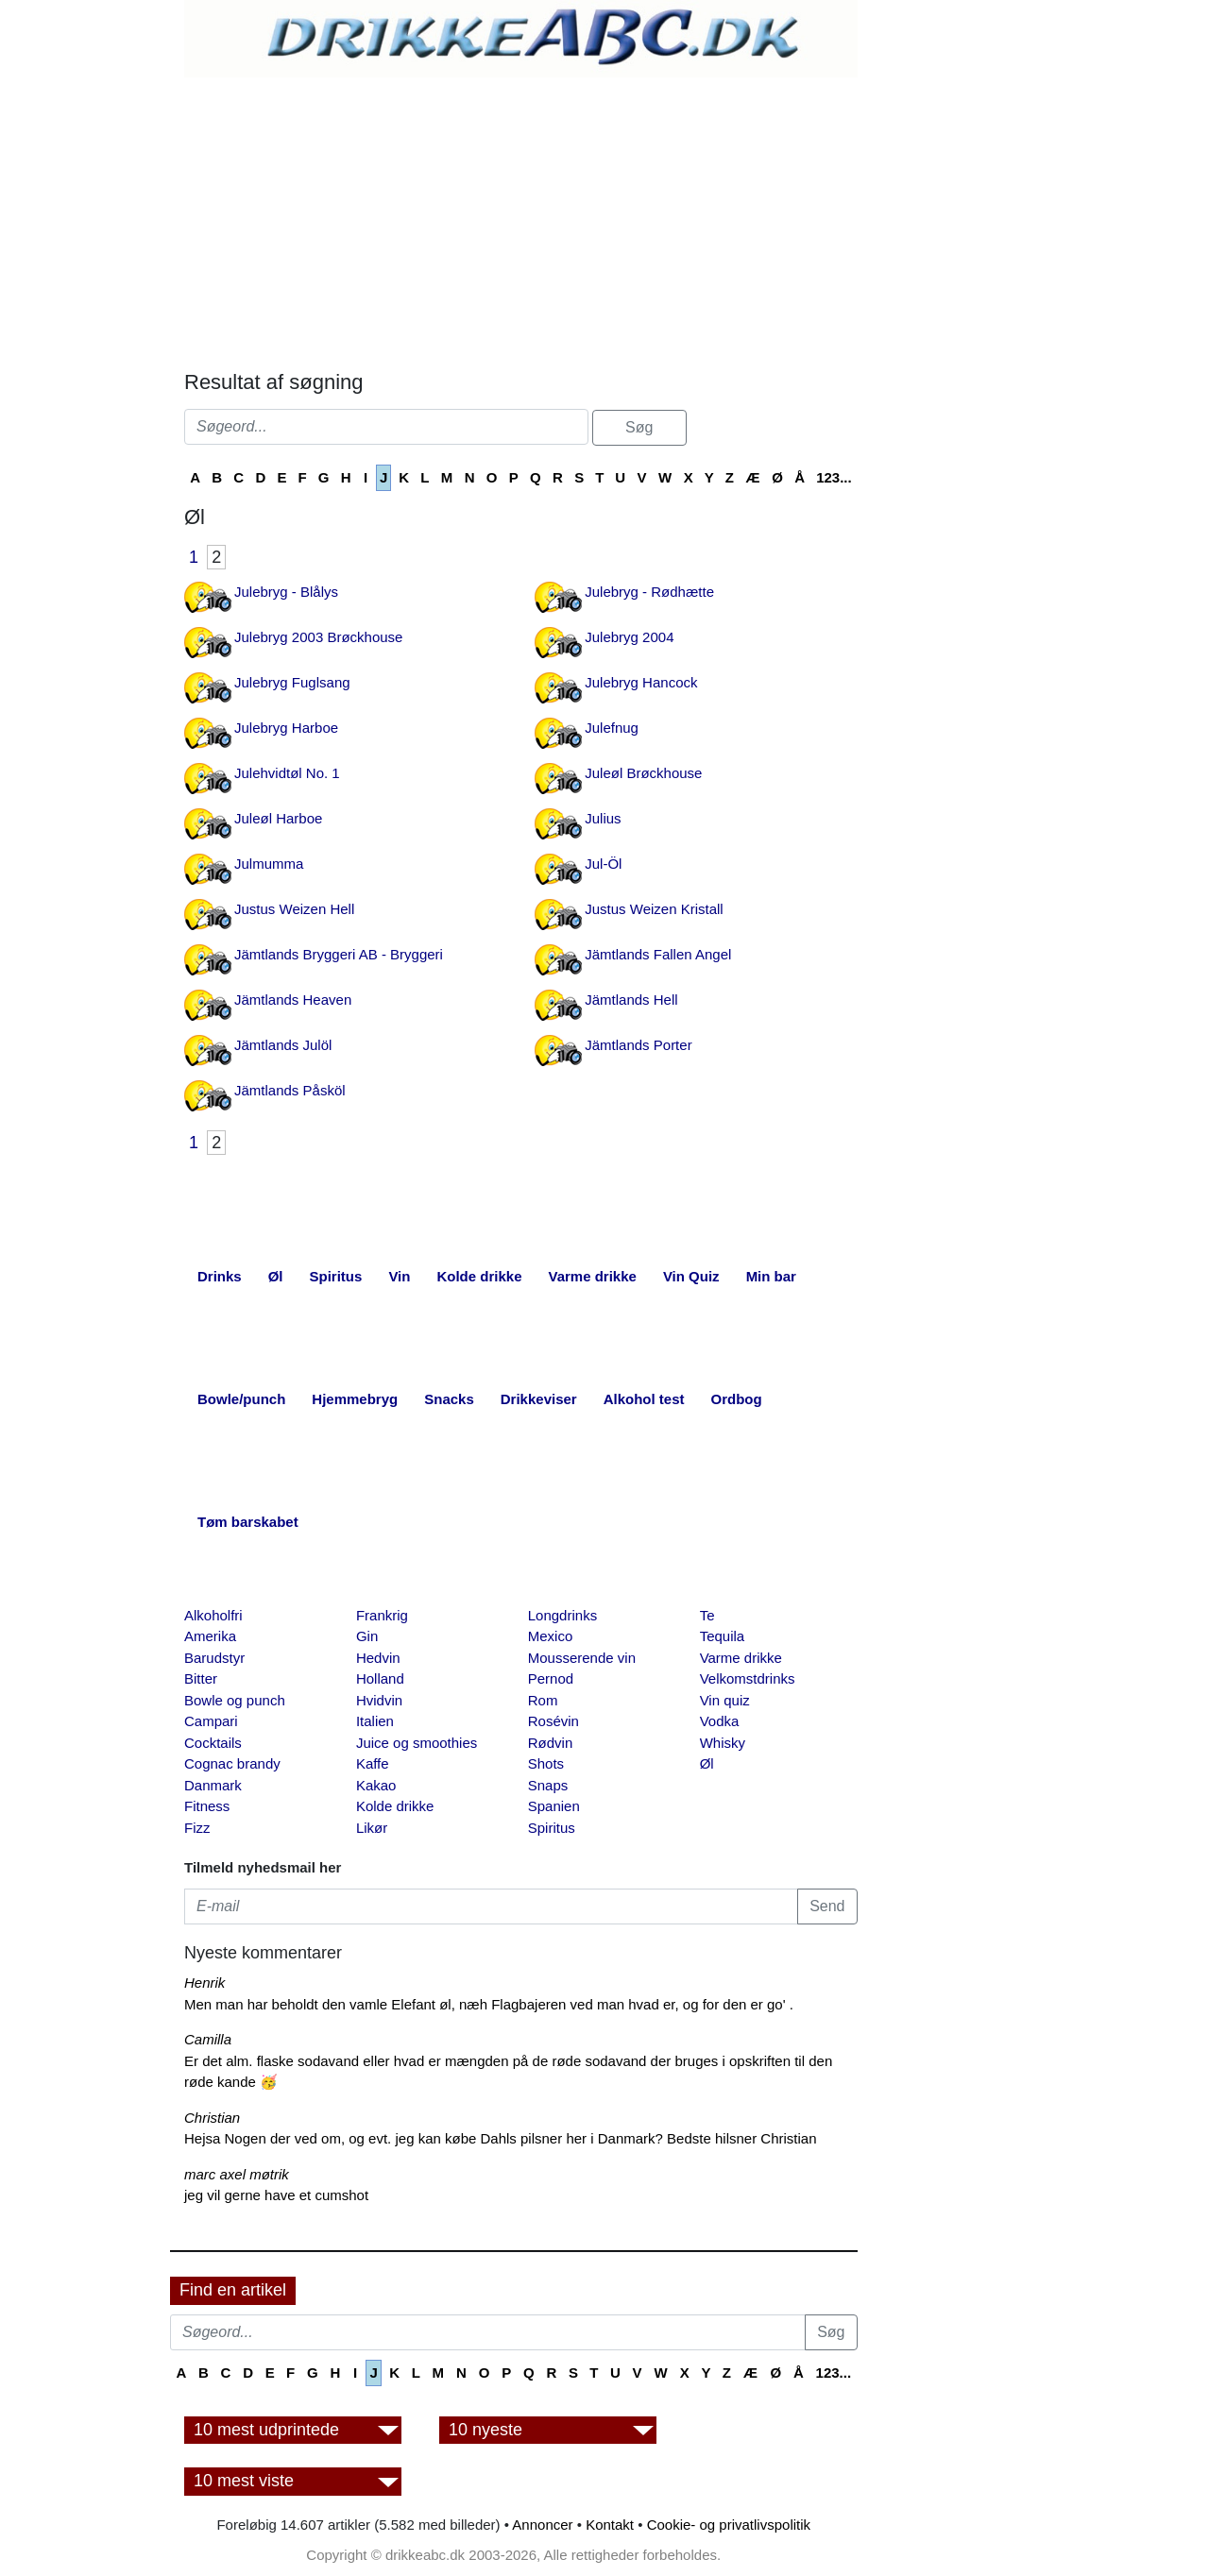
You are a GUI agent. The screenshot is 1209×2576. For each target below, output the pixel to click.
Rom (543, 1700)
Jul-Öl (603, 864)
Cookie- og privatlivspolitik (728, 2525)
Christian (212, 2118)
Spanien (554, 1806)
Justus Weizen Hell (294, 909)
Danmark (213, 1785)
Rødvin (550, 1743)
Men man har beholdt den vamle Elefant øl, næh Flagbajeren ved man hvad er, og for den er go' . (488, 2004)
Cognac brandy (232, 1763)
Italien (375, 1721)
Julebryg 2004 (629, 637)
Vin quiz (725, 1700)
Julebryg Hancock (641, 682)
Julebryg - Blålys (286, 592)
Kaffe (372, 1763)
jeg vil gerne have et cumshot (276, 2195)
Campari (211, 1721)
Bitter (200, 1678)
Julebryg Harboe (286, 728)
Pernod (550, 1678)
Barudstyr (214, 1658)
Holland (380, 1678)
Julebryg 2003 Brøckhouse (318, 637)
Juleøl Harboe (278, 818)
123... (834, 477)
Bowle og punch (234, 1700)
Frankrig (382, 1615)
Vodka (720, 1721)
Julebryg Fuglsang (292, 682)
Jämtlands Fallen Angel (658, 954)
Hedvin (378, 1658)
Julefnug (612, 728)
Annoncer (542, 2525)
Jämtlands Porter (638, 1045)
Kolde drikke (395, 1806)
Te (707, 1615)
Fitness (207, 1806)
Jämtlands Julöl (283, 1045)
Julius (603, 818)
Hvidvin (379, 1700)
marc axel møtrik (236, 2174)
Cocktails (213, 1743)
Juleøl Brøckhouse (643, 773)
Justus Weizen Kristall (654, 909)
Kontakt (610, 2525)
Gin (367, 1636)
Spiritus (551, 1828)
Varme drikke (741, 1658)
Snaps (548, 1785)
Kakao (376, 1785)
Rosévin (553, 1721)
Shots (546, 1763)
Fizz (197, 1828)
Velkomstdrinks (747, 1678)
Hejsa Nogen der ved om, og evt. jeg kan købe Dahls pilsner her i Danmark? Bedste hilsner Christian (500, 2138)
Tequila (722, 1636)
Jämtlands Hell (631, 999)
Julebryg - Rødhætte (649, 592)
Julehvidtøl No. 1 (287, 773)
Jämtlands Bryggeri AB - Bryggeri (338, 954)
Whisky (722, 1743)
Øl (707, 1763)
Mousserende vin (582, 1658)
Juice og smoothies (416, 1743)
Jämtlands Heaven (292, 999)
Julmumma (268, 864)
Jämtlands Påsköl (290, 1090)
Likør (371, 1828)
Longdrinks (562, 1615)
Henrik (204, 1982)
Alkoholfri (213, 1615)
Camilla (207, 2039)
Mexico (550, 1636)
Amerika (210, 1636)
